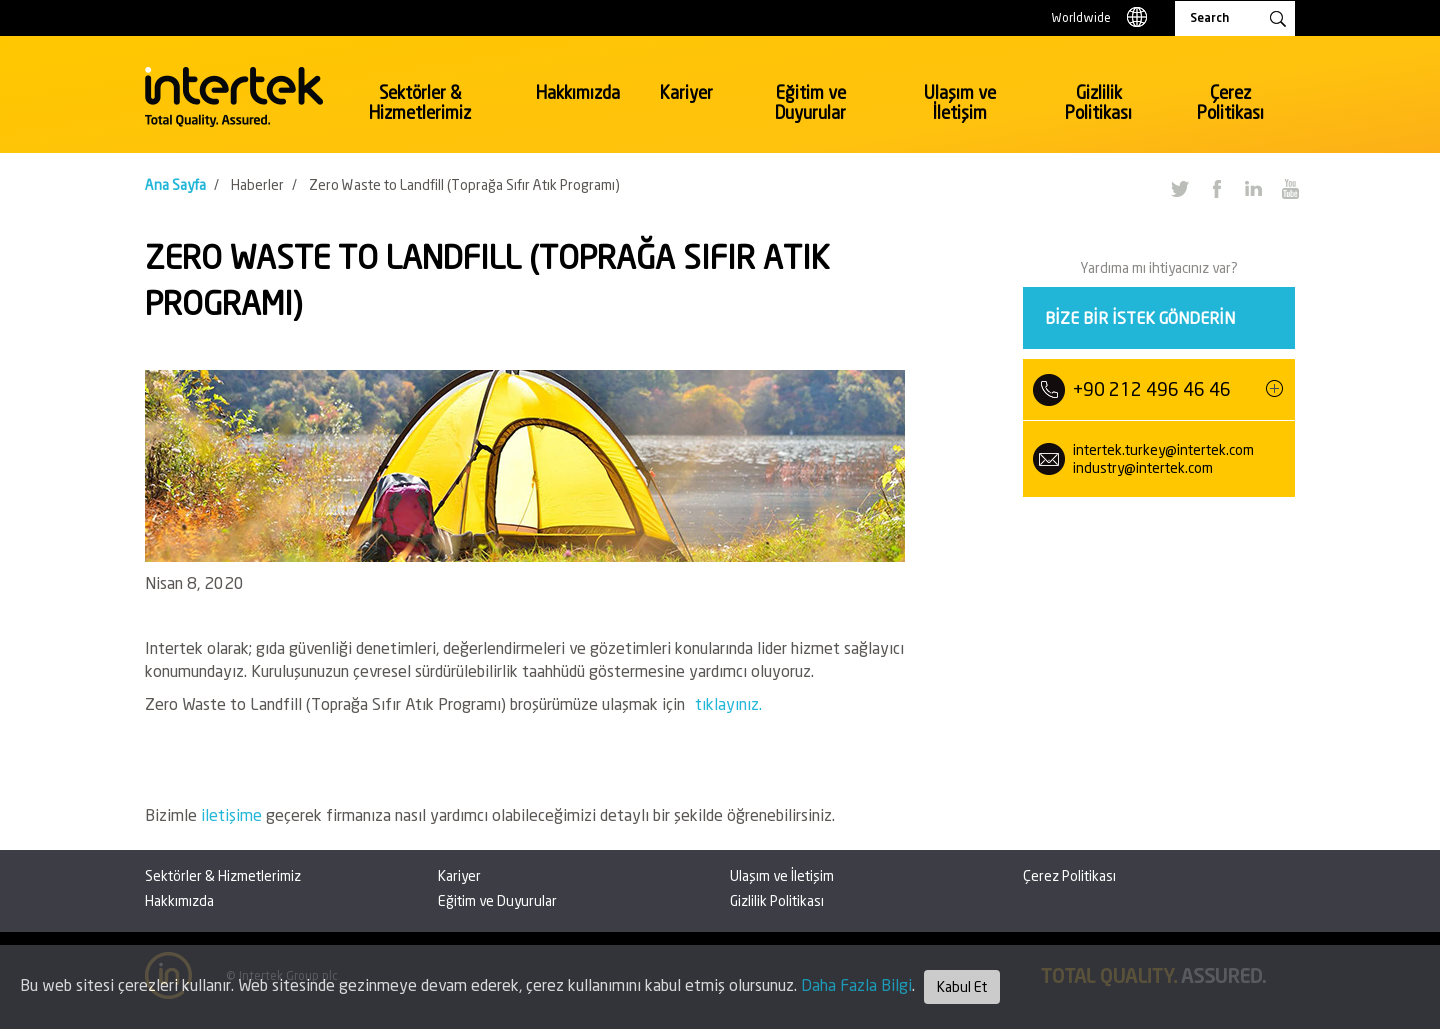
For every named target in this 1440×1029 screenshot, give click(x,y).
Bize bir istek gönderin (1140, 317)
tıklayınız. (728, 703)
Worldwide (1081, 17)
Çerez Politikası (1230, 102)
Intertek (234, 97)
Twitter (1179, 188)
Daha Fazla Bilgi (856, 984)
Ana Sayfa (175, 184)
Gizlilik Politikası (1098, 102)
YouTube (1290, 188)
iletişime (233, 814)
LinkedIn (1253, 188)
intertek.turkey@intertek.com (1163, 449)
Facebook (1216, 188)
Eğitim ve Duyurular (810, 102)
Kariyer (686, 92)
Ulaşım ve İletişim (960, 102)
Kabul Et (962, 986)
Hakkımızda (578, 92)
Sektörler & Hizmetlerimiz (420, 102)
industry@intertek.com (1143, 467)
